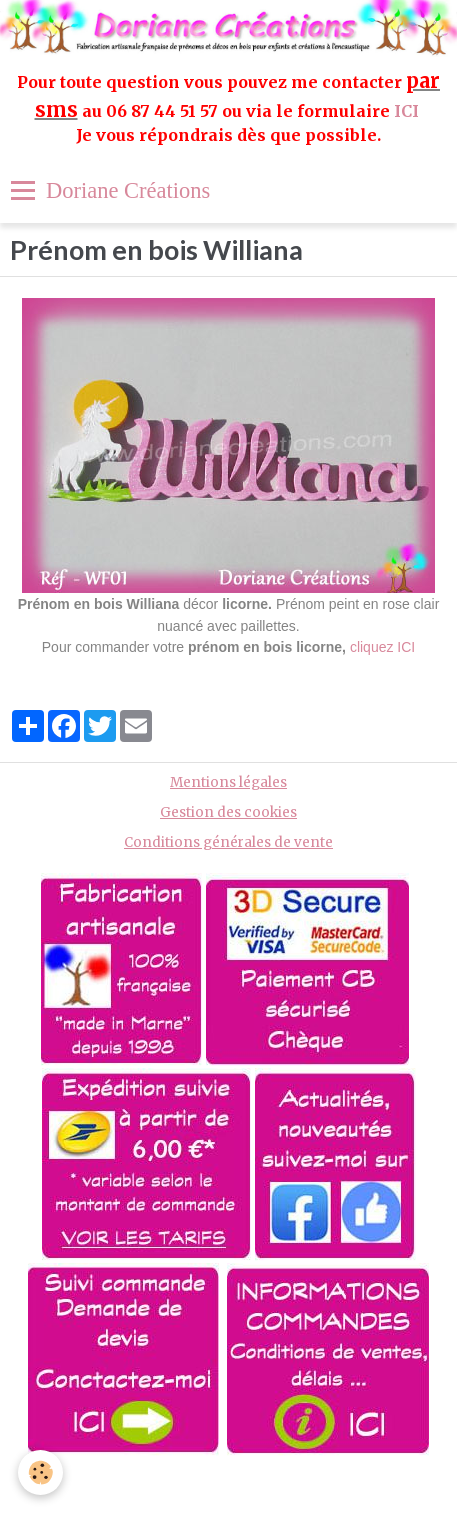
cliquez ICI (382, 647)
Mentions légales (228, 782)
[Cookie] (40, 1472)
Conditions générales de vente (228, 842)
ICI (408, 111)
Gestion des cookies (228, 812)
